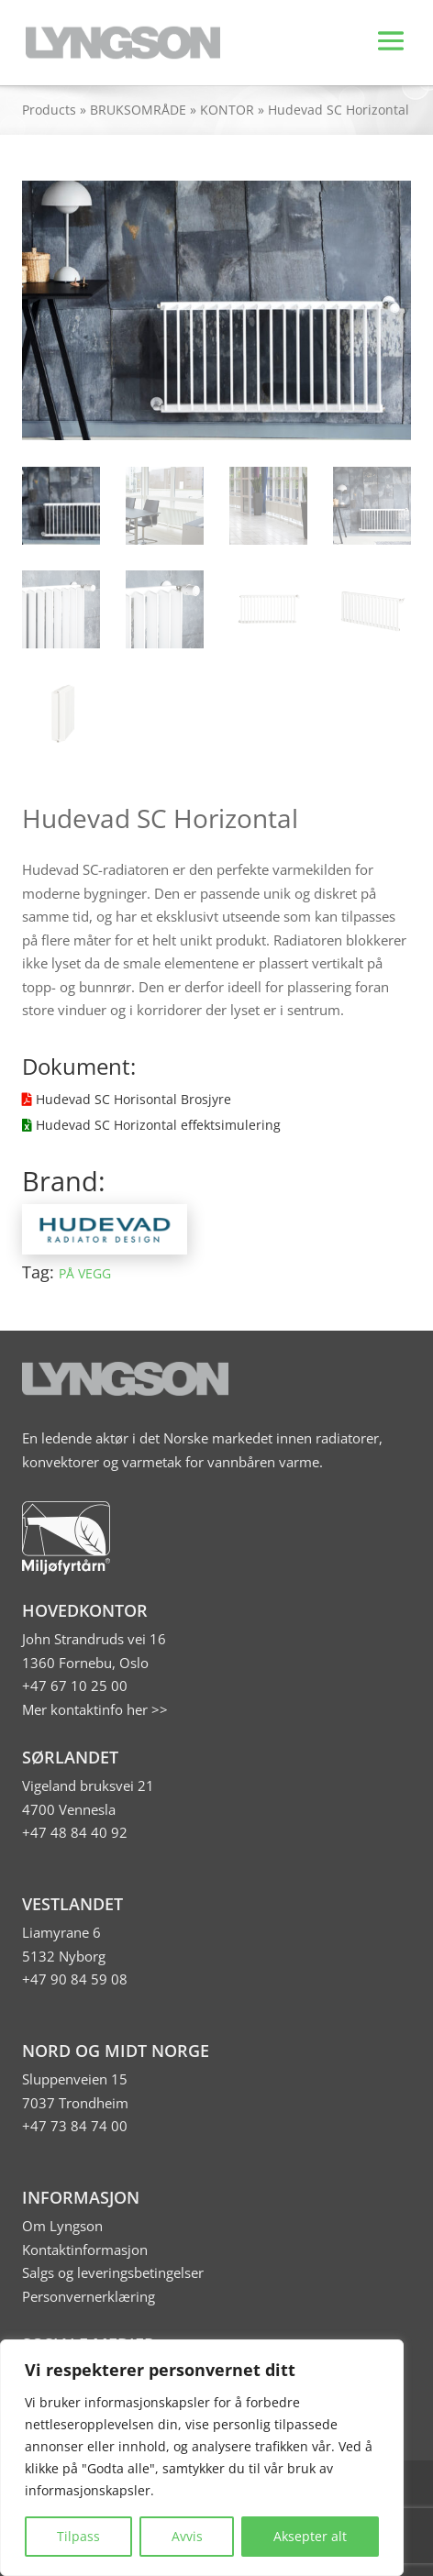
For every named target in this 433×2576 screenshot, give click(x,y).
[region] (202, 2457)
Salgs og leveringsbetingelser (113, 2272)
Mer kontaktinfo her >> (95, 1709)
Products (49, 109)
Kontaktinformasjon (85, 2249)
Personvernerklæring (88, 2296)
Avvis (187, 2536)
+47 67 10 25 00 (75, 1685)
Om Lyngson (62, 2226)
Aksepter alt (310, 2536)
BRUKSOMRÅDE (138, 109)
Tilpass (78, 2536)
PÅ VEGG (85, 1273)
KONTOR (227, 109)
